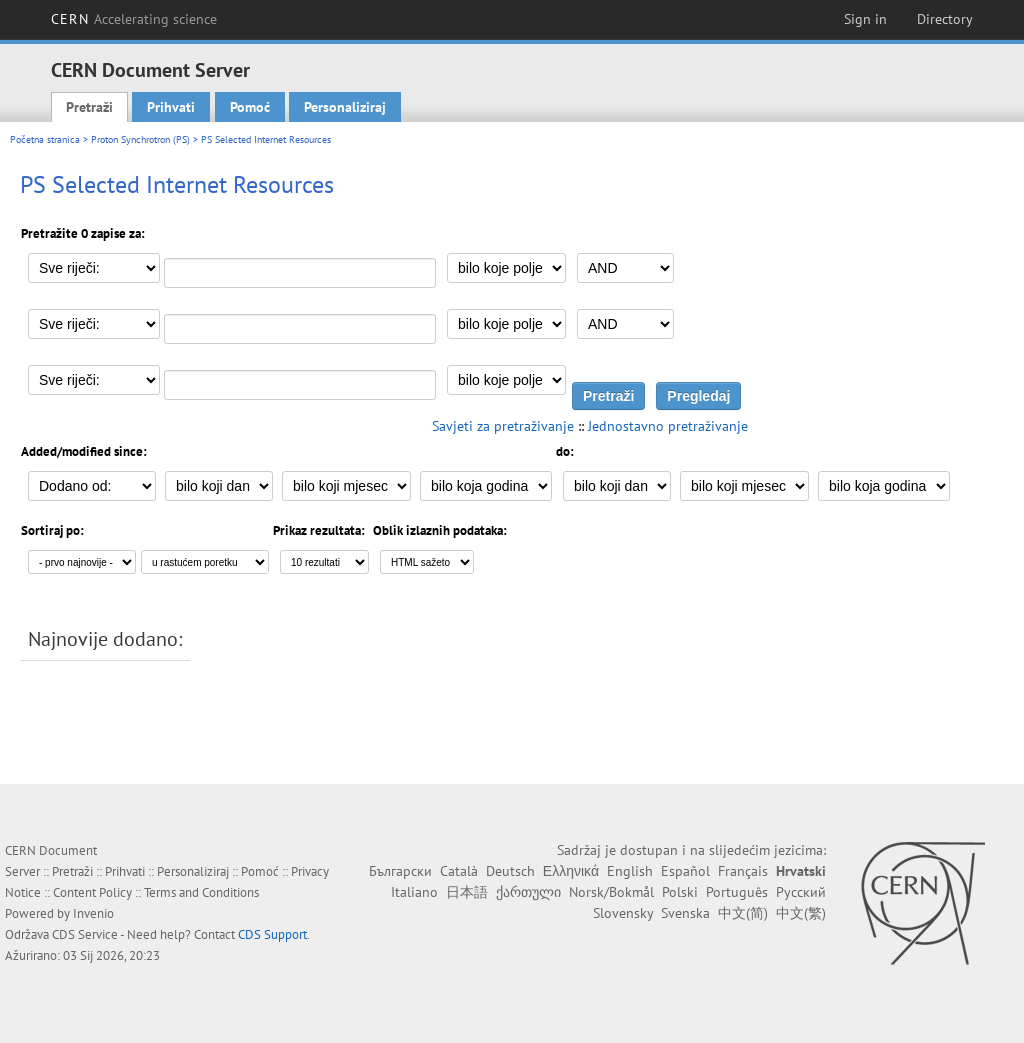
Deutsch (510, 871)
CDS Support (272, 934)
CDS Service (85, 934)
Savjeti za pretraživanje (503, 426)
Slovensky (623, 913)
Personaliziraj (345, 107)
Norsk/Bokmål (611, 892)
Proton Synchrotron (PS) (140, 139)
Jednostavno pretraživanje (668, 426)
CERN (134, 19)
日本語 (467, 892)
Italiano (414, 892)
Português (737, 892)
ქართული (528, 892)
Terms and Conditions (201, 892)
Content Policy (92, 892)
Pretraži (89, 107)
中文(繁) (801, 913)
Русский (801, 892)
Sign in (865, 19)
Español (685, 871)
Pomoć (250, 107)
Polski (680, 892)
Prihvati (171, 107)
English (630, 871)
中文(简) (743, 913)
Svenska (685, 913)
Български (400, 871)
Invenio (93, 913)
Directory (945, 19)
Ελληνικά (571, 871)
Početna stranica (45, 139)
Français (743, 871)
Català (459, 871)
